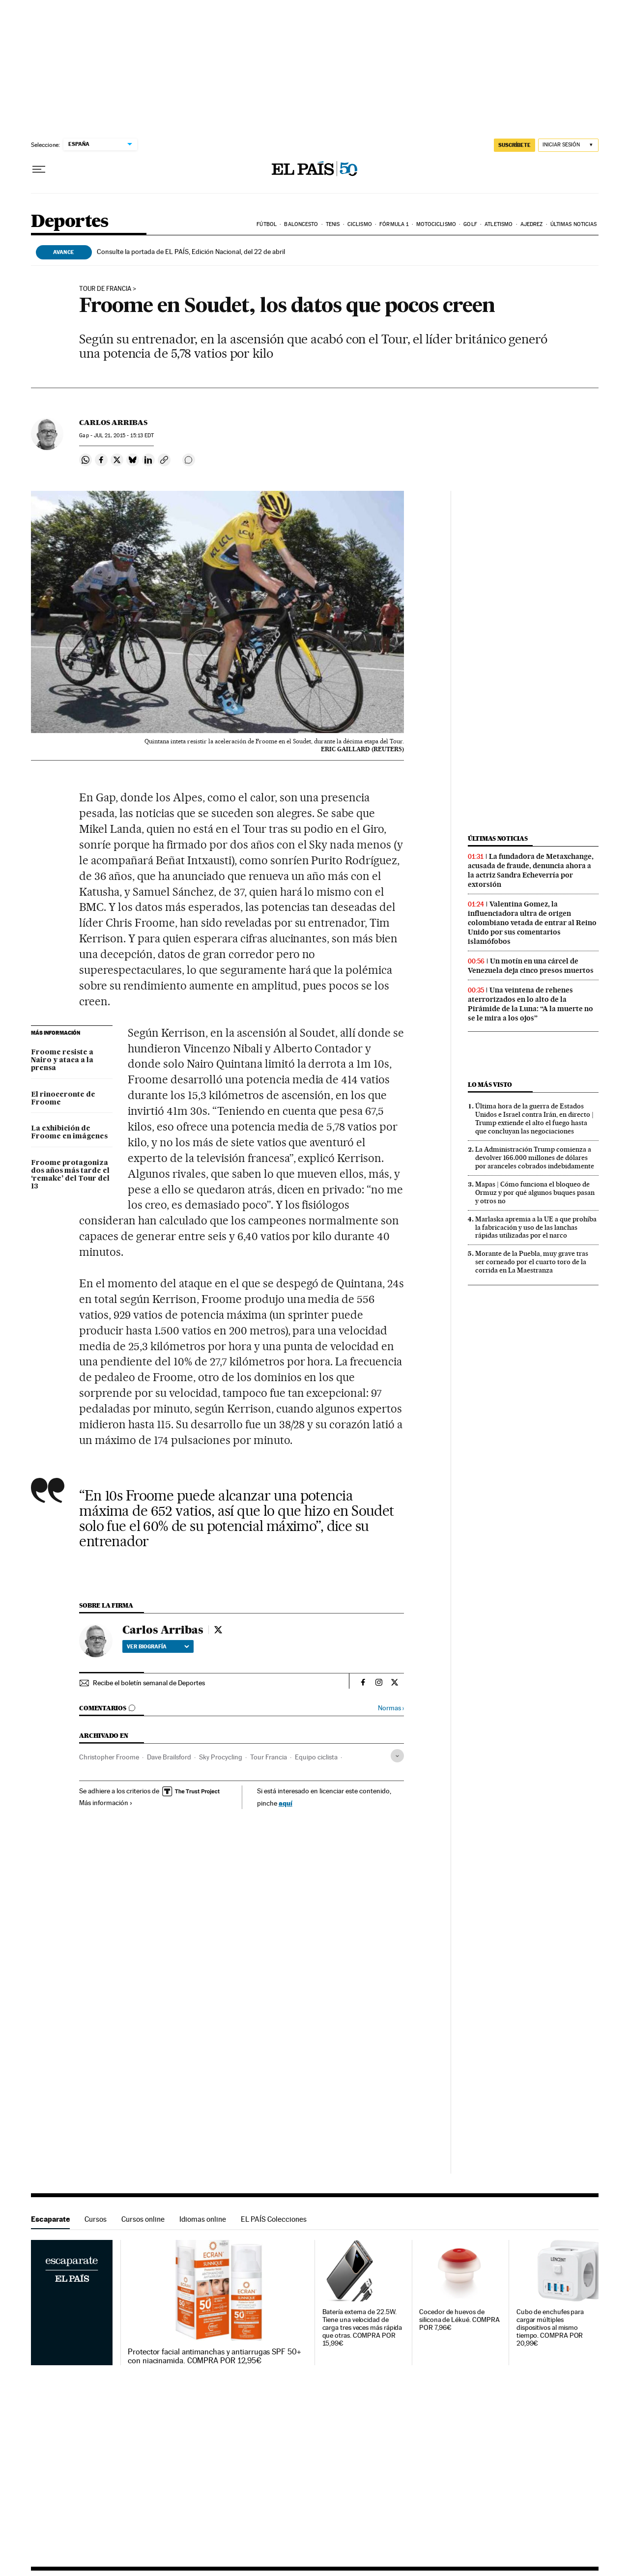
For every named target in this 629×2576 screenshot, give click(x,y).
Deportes (70, 221)
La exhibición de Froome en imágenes (69, 1132)
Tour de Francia (105, 288)
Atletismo (499, 224)
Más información (106, 1803)
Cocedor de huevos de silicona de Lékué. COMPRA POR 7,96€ (459, 2319)
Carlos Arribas (113, 422)
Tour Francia (268, 1757)
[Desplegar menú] (39, 169)
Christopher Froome (109, 1757)
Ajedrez (531, 224)
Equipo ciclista (316, 1757)
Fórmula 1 (393, 224)
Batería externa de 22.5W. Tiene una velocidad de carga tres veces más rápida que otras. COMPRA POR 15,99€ (362, 2327)
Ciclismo (359, 224)
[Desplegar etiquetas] (397, 1755)
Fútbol (267, 224)
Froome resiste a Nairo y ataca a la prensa (62, 1060)
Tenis (333, 224)
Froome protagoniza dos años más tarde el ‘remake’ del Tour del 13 (70, 1175)
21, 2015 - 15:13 (124, 435)
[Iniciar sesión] (568, 145)
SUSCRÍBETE (514, 145)
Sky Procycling (220, 1757)
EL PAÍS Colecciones (274, 2219)
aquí (285, 1803)
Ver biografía (158, 1646)
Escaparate (50, 2219)
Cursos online (143, 2219)
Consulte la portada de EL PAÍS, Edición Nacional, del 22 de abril (191, 251)
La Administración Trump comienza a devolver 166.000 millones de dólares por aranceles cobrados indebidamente (534, 1157)
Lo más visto (490, 1084)
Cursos (96, 2219)
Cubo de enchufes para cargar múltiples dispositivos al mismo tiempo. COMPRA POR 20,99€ (550, 2327)
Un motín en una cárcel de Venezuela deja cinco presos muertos (531, 966)
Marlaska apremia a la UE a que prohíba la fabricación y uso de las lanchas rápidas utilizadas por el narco (536, 1227)
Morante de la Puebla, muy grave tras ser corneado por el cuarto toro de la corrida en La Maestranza (531, 1261)
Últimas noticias (573, 224)
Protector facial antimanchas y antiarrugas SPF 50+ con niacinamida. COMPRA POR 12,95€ (214, 2356)
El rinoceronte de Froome (63, 1098)
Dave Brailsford (169, 1757)
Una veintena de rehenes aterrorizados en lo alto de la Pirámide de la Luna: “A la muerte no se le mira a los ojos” (530, 1004)
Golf (470, 224)
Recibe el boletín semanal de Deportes (149, 1683)
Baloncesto (301, 224)
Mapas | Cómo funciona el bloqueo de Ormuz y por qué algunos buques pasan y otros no (535, 1192)
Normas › (391, 1708)
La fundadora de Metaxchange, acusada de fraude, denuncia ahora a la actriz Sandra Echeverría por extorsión (531, 870)
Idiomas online (202, 2219)
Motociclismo (436, 224)
